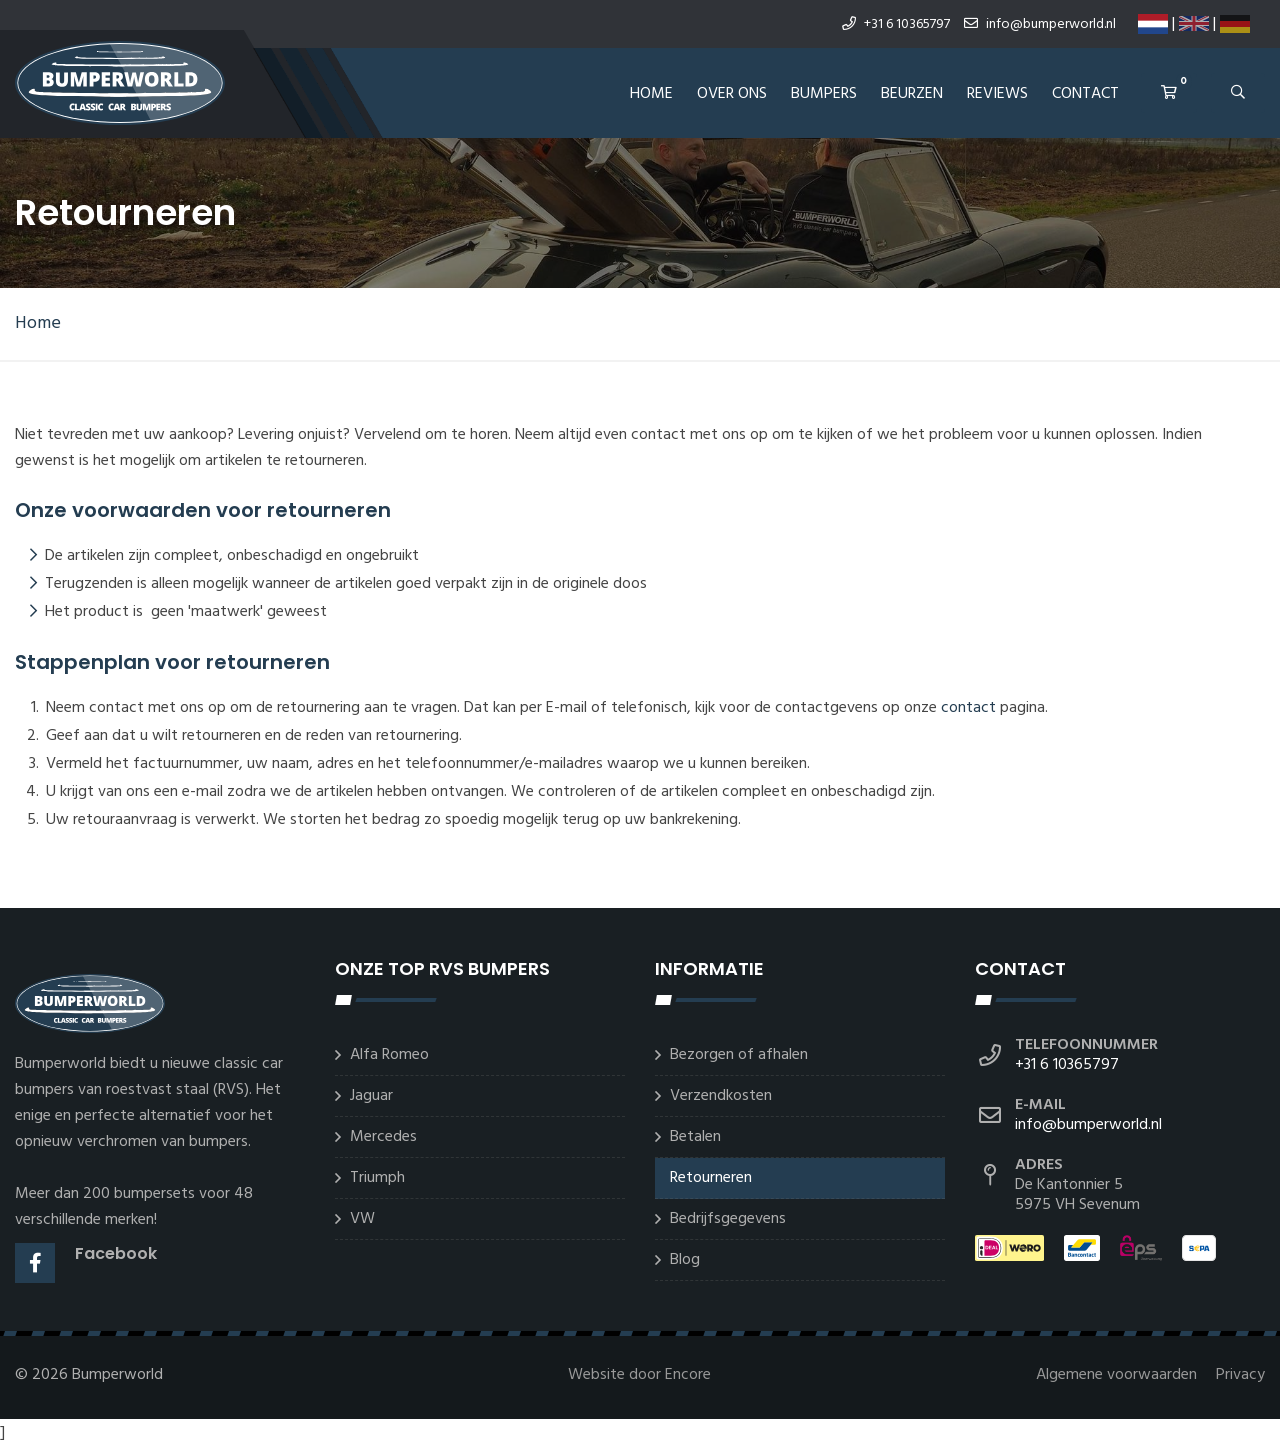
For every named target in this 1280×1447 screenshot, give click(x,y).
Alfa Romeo (389, 1055)
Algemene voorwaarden (1118, 1375)
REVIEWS (997, 94)
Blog (685, 1260)
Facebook (116, 1253)
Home (651, 94)
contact (968, 708)
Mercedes (383, 1137)
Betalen (695, 1137)
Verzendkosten (721, 1096)
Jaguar (371, 1096)
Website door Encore (639, 1375)
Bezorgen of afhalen (739, 1055)
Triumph (377, 1178)
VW (362, 1219)
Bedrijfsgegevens (728, 1219)
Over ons (732, 94)
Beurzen (912, 94)
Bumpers (824, 94)
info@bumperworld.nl (1040, 24)
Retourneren (711, 1178)
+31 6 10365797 (896, 24)
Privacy (1240, 1375)
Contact (1085, 94)
